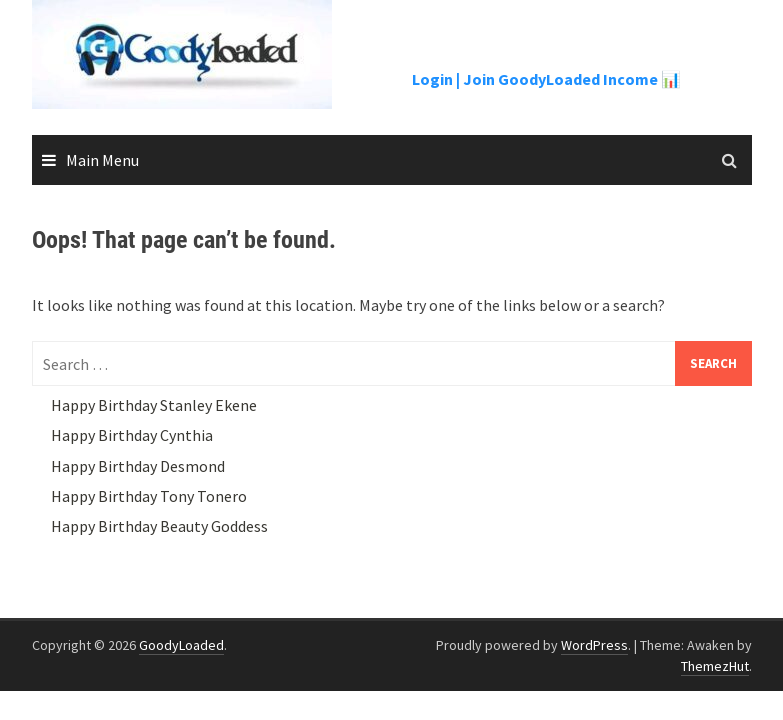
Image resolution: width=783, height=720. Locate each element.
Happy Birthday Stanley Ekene (154, 405)
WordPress (594, 645)
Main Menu (102, 160)
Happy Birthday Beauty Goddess (159, 526)
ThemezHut (715, 666)
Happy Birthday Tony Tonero (149, 496)
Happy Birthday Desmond (138, 466)
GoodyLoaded (181, 645)
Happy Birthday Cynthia (132, 435)
